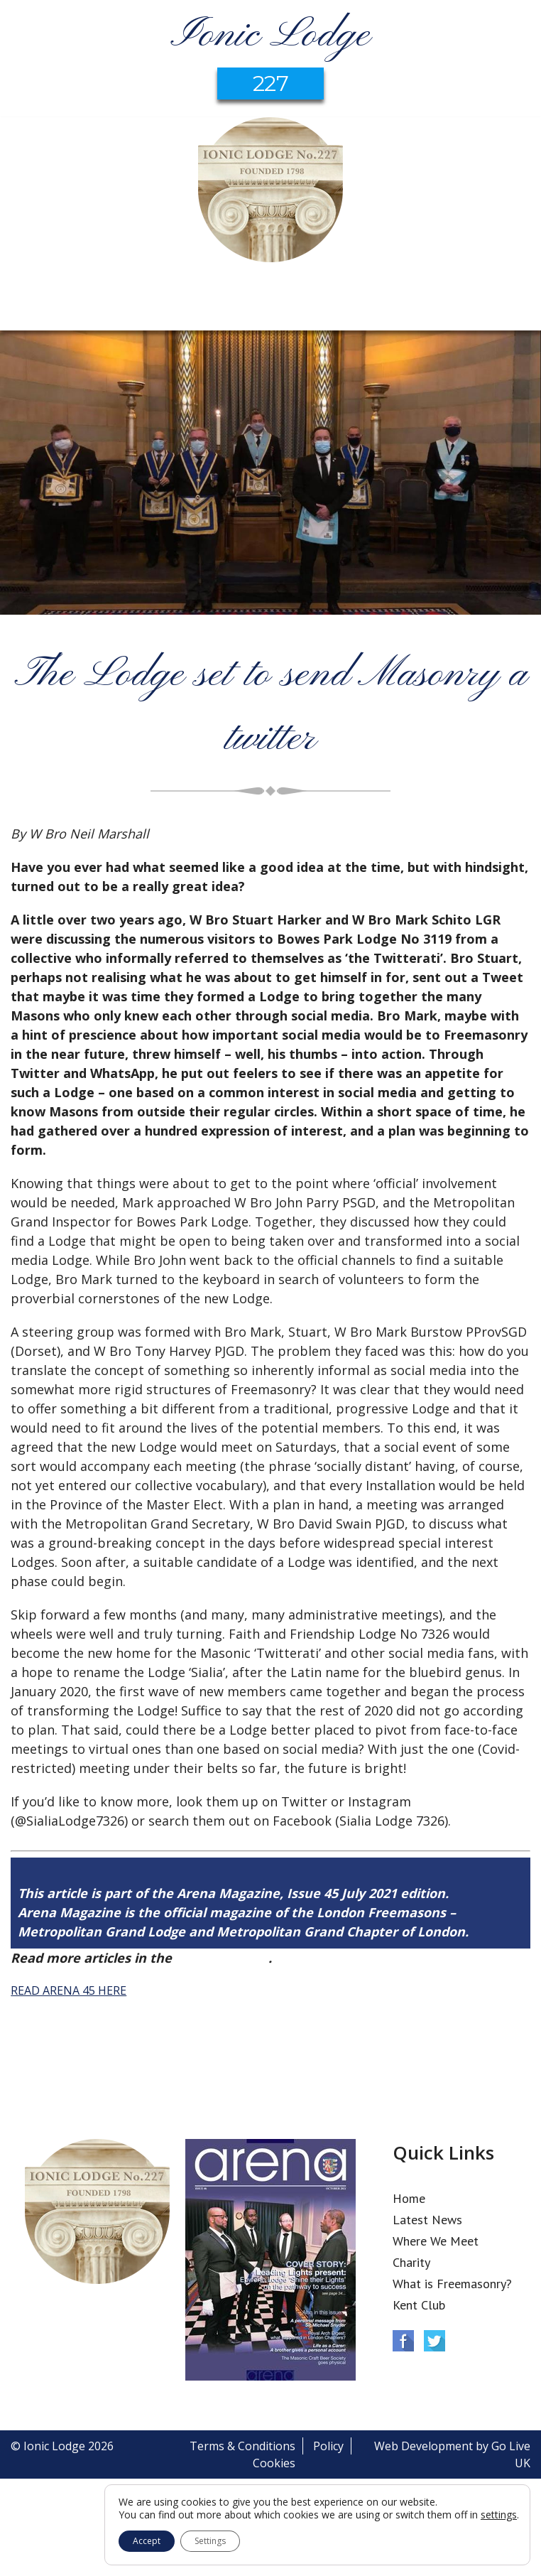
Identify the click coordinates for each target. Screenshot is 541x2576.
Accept (146, 2541)
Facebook (403, 2340)
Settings (210, 2541)
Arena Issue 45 (221, 1957)
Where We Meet (436, 2241)
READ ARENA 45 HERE (68, 1990)
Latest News (427, 2219)
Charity (411, 2262)
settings (499, 2514)
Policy (328, 2446)
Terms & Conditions (242, 2446)
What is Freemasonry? (452, 2283)
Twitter (434, 2340)
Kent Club (419, 2305)
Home (409, 2198)
